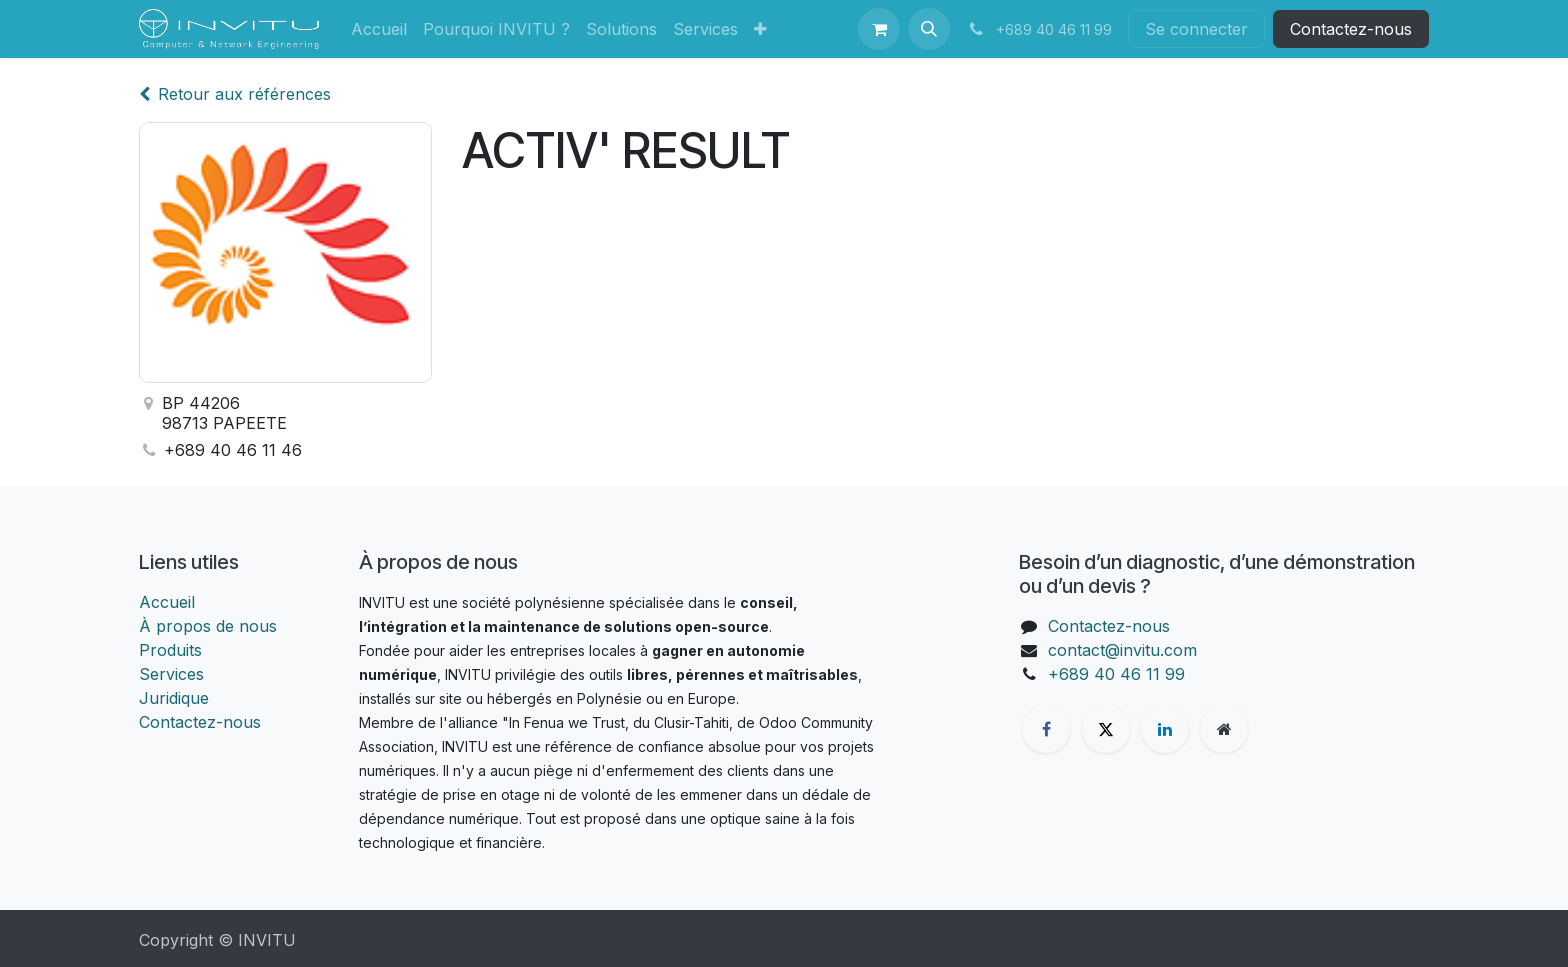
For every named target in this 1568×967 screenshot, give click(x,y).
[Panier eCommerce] (879, 29)
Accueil (167, 602)
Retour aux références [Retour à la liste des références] (235, 94)
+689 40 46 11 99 (1116, 674)
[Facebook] (1046, 729)
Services (171, 674)
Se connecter (1196, 29)
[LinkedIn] (1165, 729)
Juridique (174, 698)
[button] (929, 29)
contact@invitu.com (1122, 650)
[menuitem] (379, 29)
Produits (170, 650)
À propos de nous (208, 626)
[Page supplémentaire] (1224, 729)
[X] (1106, 729)
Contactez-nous (1351, 29)
